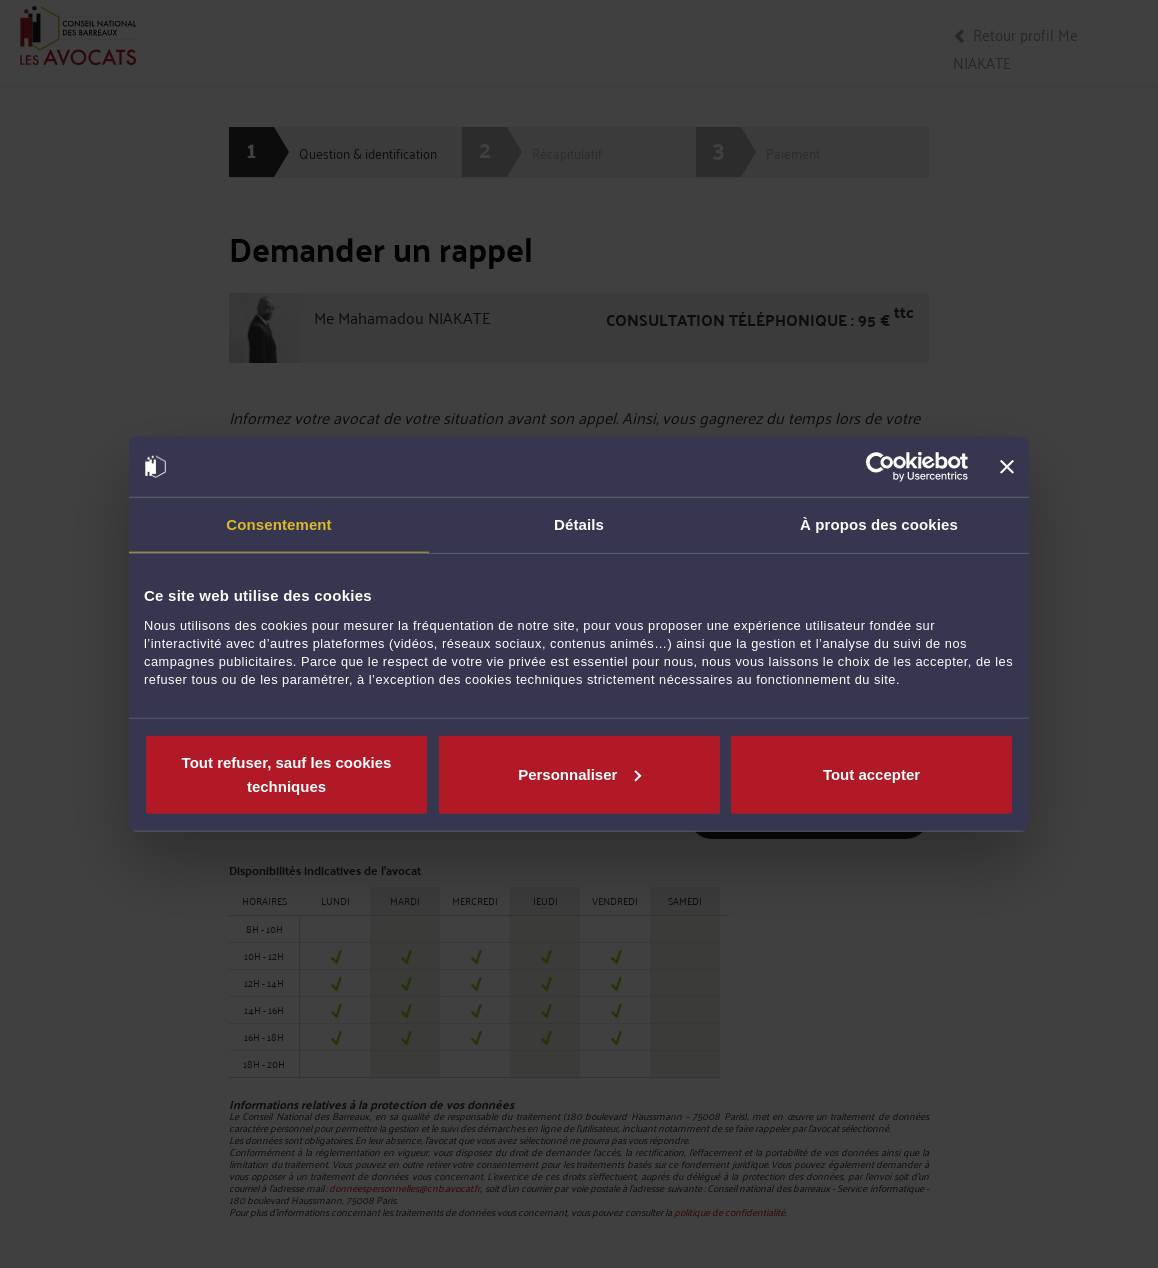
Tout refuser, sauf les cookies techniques (287, 773)
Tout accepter (871, 773)
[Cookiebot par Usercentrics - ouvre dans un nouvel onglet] (880, 467)
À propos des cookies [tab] (879, 524)
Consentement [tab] (278, 524)
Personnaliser (579, 773)
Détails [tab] (579, 524)
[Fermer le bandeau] (1007, 467)
